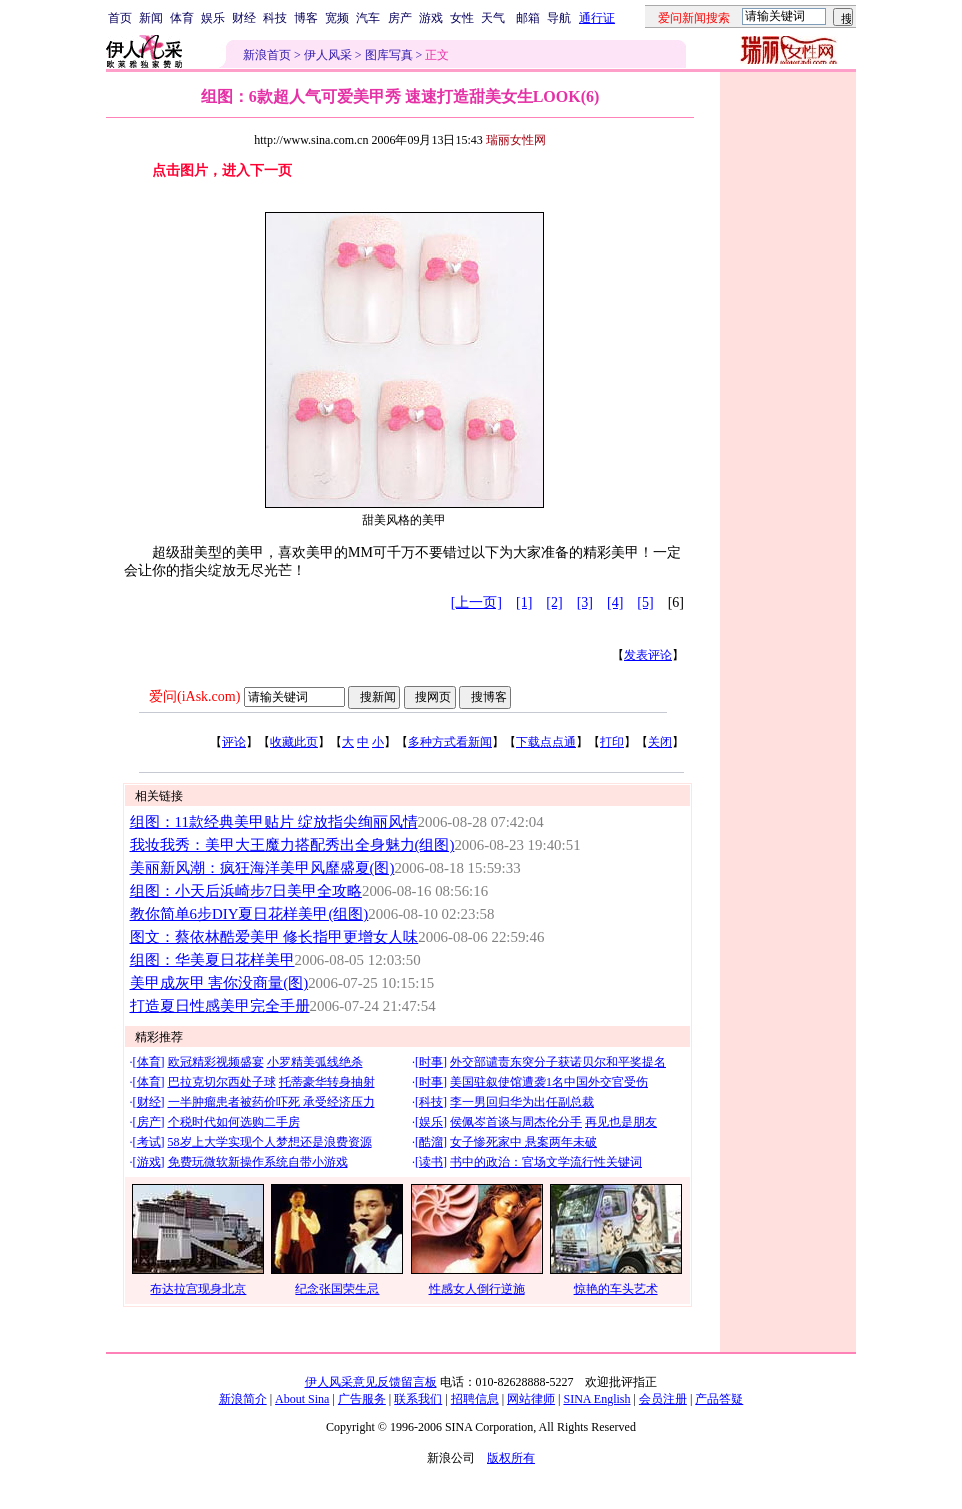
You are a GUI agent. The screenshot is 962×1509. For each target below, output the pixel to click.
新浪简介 (243, 1399)
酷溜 (431, 1142)
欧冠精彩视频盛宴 (216, 1062)
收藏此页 (294, 742)
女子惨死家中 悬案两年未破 (523, 1142)
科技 (275, 18)
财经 (244, 18)
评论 (234, 742)
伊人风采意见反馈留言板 (371, 1382)
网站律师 (531, 1399)
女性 (462, 18)
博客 (306, 18)
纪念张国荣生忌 (337, 1289)
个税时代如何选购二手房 (234, 1122)
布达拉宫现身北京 (198, 1289)
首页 (120, 18)
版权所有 (511, 1458)
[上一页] (476, 602)
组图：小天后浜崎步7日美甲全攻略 (246, 891)
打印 (612, 742)
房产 (400, 18)
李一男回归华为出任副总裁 (522, 1102)
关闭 (660, 742)
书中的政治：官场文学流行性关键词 (546, 1162)
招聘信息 (475, 1399)
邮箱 (528, 18)
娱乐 (213, 18)
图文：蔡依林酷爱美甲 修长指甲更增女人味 (274, 937)
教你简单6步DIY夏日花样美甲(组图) (249, 914)
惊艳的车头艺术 (616, 1289)
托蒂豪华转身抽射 (327, 1082)
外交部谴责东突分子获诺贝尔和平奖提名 (558, 1062)
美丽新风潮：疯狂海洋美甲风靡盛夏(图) (262, 868)
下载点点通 (546, 742)
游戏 (431, 18)
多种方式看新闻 (450, 742)
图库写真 (389, 55)
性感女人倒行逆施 (477, 1289)
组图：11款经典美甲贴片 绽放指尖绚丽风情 (274, 822)
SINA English (596, 1399)
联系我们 (418, 1399)
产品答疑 (719, 1399)
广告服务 (362, 1399)
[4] (615, 602)
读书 (431, 1162)
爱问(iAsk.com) (194, 696)
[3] (585, 602)
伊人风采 (328, 55)
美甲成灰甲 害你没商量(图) (219, 983)
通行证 (597, 18)
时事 (431, 1062)
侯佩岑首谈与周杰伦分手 (516, 1122)
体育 (182, 18)
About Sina (302, 1399)
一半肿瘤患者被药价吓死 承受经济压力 (271, 1102)
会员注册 (663, 1399)
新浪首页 (267, 55)
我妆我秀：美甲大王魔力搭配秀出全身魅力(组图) (292, 845)
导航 (559, 18)
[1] (524, 602)
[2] (554, 602)
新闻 (151, 18)
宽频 (337, 18)
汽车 (368, 18)
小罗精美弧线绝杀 (315, 1062)
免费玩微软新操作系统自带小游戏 (258, 1162)
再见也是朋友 (621, 1122)
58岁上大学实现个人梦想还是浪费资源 (270, 1142)
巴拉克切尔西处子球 (222, 1082)
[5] (645, 602)
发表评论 (648, 655)
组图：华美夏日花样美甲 (212, 960)
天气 (493, 18)
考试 (149, 1142)
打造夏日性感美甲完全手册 (220, 1006)
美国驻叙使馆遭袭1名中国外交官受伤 (549, 1082)
